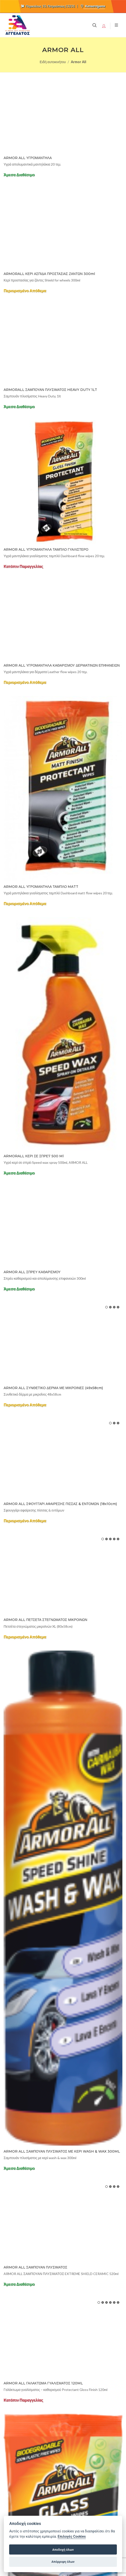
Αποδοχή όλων (63, 2549)
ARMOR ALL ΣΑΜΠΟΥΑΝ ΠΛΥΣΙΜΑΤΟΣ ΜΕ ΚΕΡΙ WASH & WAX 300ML (62, 2151)
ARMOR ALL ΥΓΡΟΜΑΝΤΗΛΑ (28, 158)
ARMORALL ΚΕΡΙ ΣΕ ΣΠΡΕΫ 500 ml (34, 1156)
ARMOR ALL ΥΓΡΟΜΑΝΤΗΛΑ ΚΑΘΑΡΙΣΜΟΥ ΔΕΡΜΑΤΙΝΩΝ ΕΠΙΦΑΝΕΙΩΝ (62, 665)
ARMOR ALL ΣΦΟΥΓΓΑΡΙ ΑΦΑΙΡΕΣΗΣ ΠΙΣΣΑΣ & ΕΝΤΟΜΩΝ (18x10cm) (60, 1504)
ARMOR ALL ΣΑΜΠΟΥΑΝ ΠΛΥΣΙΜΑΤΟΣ (35, 2267)
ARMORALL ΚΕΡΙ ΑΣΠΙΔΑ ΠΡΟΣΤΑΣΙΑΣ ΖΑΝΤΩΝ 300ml (49, 274)
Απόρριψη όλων (63, 2561)
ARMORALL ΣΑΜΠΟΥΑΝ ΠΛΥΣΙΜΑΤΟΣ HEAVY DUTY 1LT (50, 390)
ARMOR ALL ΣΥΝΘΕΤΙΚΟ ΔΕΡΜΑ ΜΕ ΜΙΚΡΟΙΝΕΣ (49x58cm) (53, 1388)
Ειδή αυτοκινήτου (53, 62)
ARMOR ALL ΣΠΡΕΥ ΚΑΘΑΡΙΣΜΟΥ (32, 1272)
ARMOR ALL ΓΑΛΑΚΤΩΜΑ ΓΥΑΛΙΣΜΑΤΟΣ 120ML (43, 2383)
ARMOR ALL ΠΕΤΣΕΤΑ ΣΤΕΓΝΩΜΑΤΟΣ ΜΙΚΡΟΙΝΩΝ (45, 1620)
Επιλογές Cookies (72, 2537)
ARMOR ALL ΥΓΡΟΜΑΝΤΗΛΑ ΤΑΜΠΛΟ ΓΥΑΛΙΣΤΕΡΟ (46, 549)
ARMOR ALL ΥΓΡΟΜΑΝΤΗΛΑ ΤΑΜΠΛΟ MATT (41, 886)
